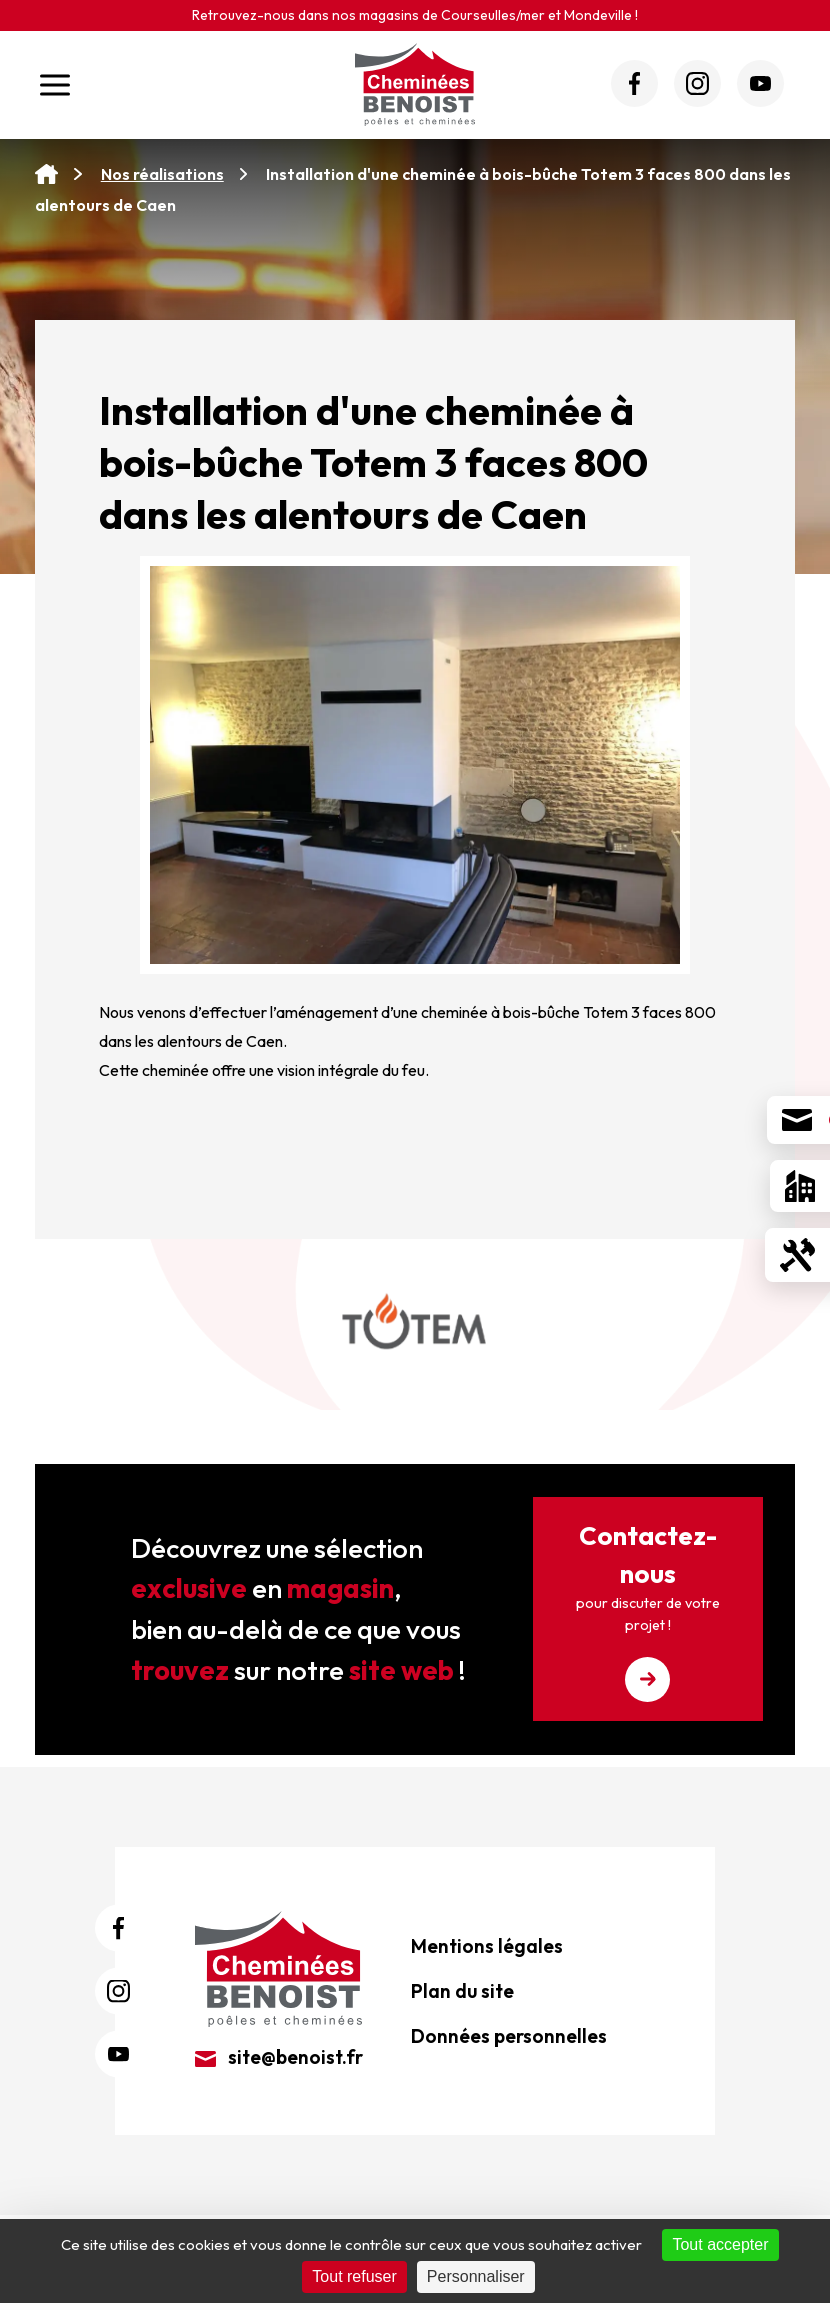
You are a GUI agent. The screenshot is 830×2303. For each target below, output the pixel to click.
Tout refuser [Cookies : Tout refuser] (354, 2276)
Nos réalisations (162, 174)
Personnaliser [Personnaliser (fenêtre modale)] (476, 2276)
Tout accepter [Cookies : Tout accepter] (720, 2244)
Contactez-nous (648, 1610)
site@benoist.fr (279, 2057)
